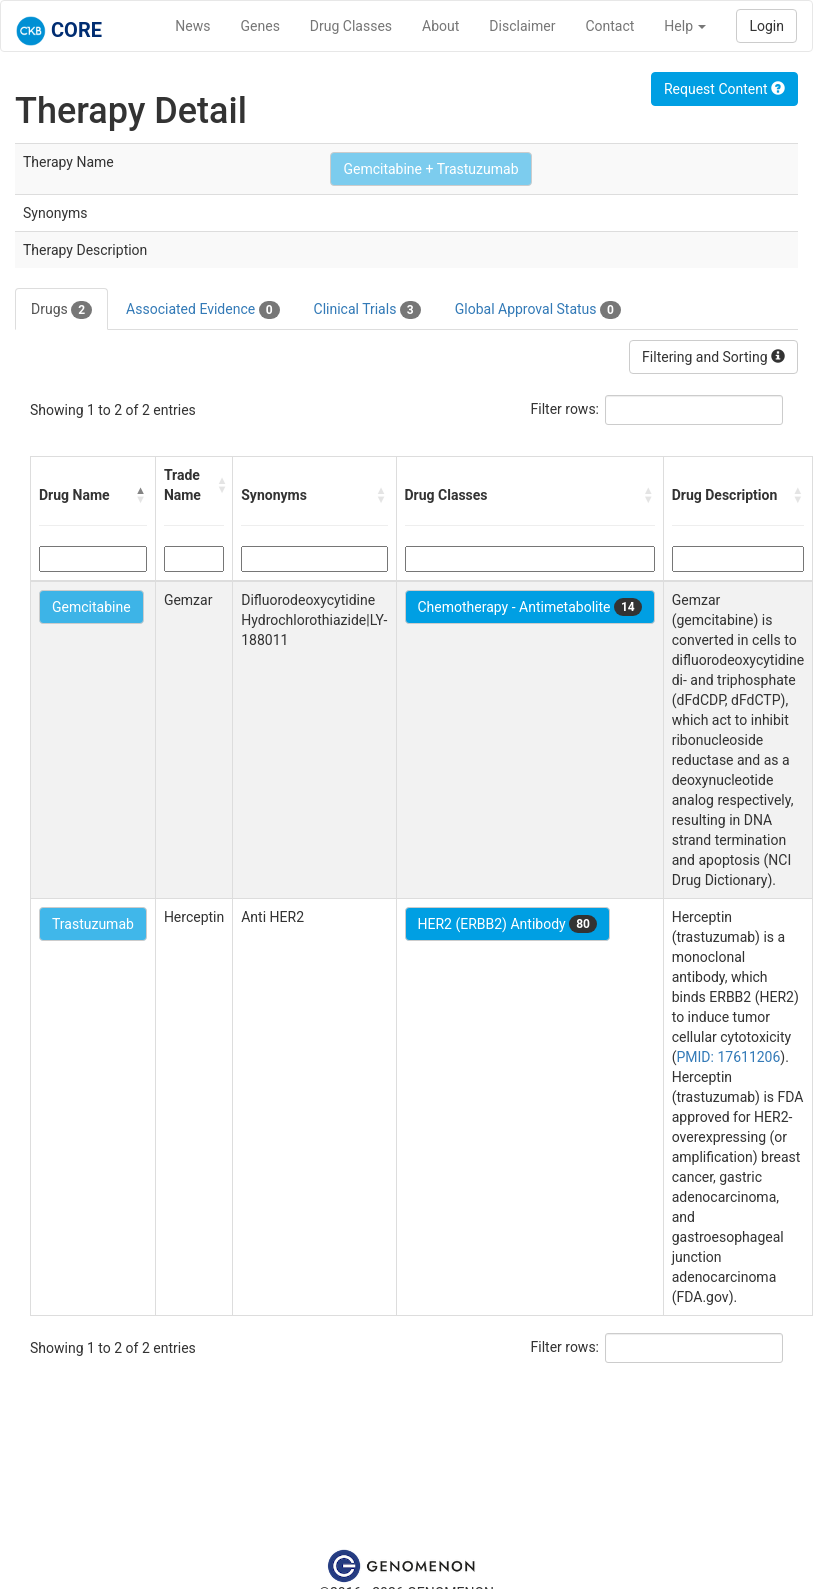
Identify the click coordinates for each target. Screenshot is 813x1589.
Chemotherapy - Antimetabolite (530, 607)
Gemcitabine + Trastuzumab (430, 169)
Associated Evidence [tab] (202, 310)
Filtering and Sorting (713, 357)
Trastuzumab (93, 924)
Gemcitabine (91, 607)
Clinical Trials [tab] (367, 310)
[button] (141, 495)
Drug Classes (351, 26)
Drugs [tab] (61, 310)
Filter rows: (565, 409)
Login (766, 26)
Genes (260, 26)
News (192, 26)
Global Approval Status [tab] (538, 310)
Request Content (724, 89)
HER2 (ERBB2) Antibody (507, 924)
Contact (609, 26)
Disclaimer (522, 26)
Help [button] (685, 26)
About (440, 26)
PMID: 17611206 (729, 1057)
